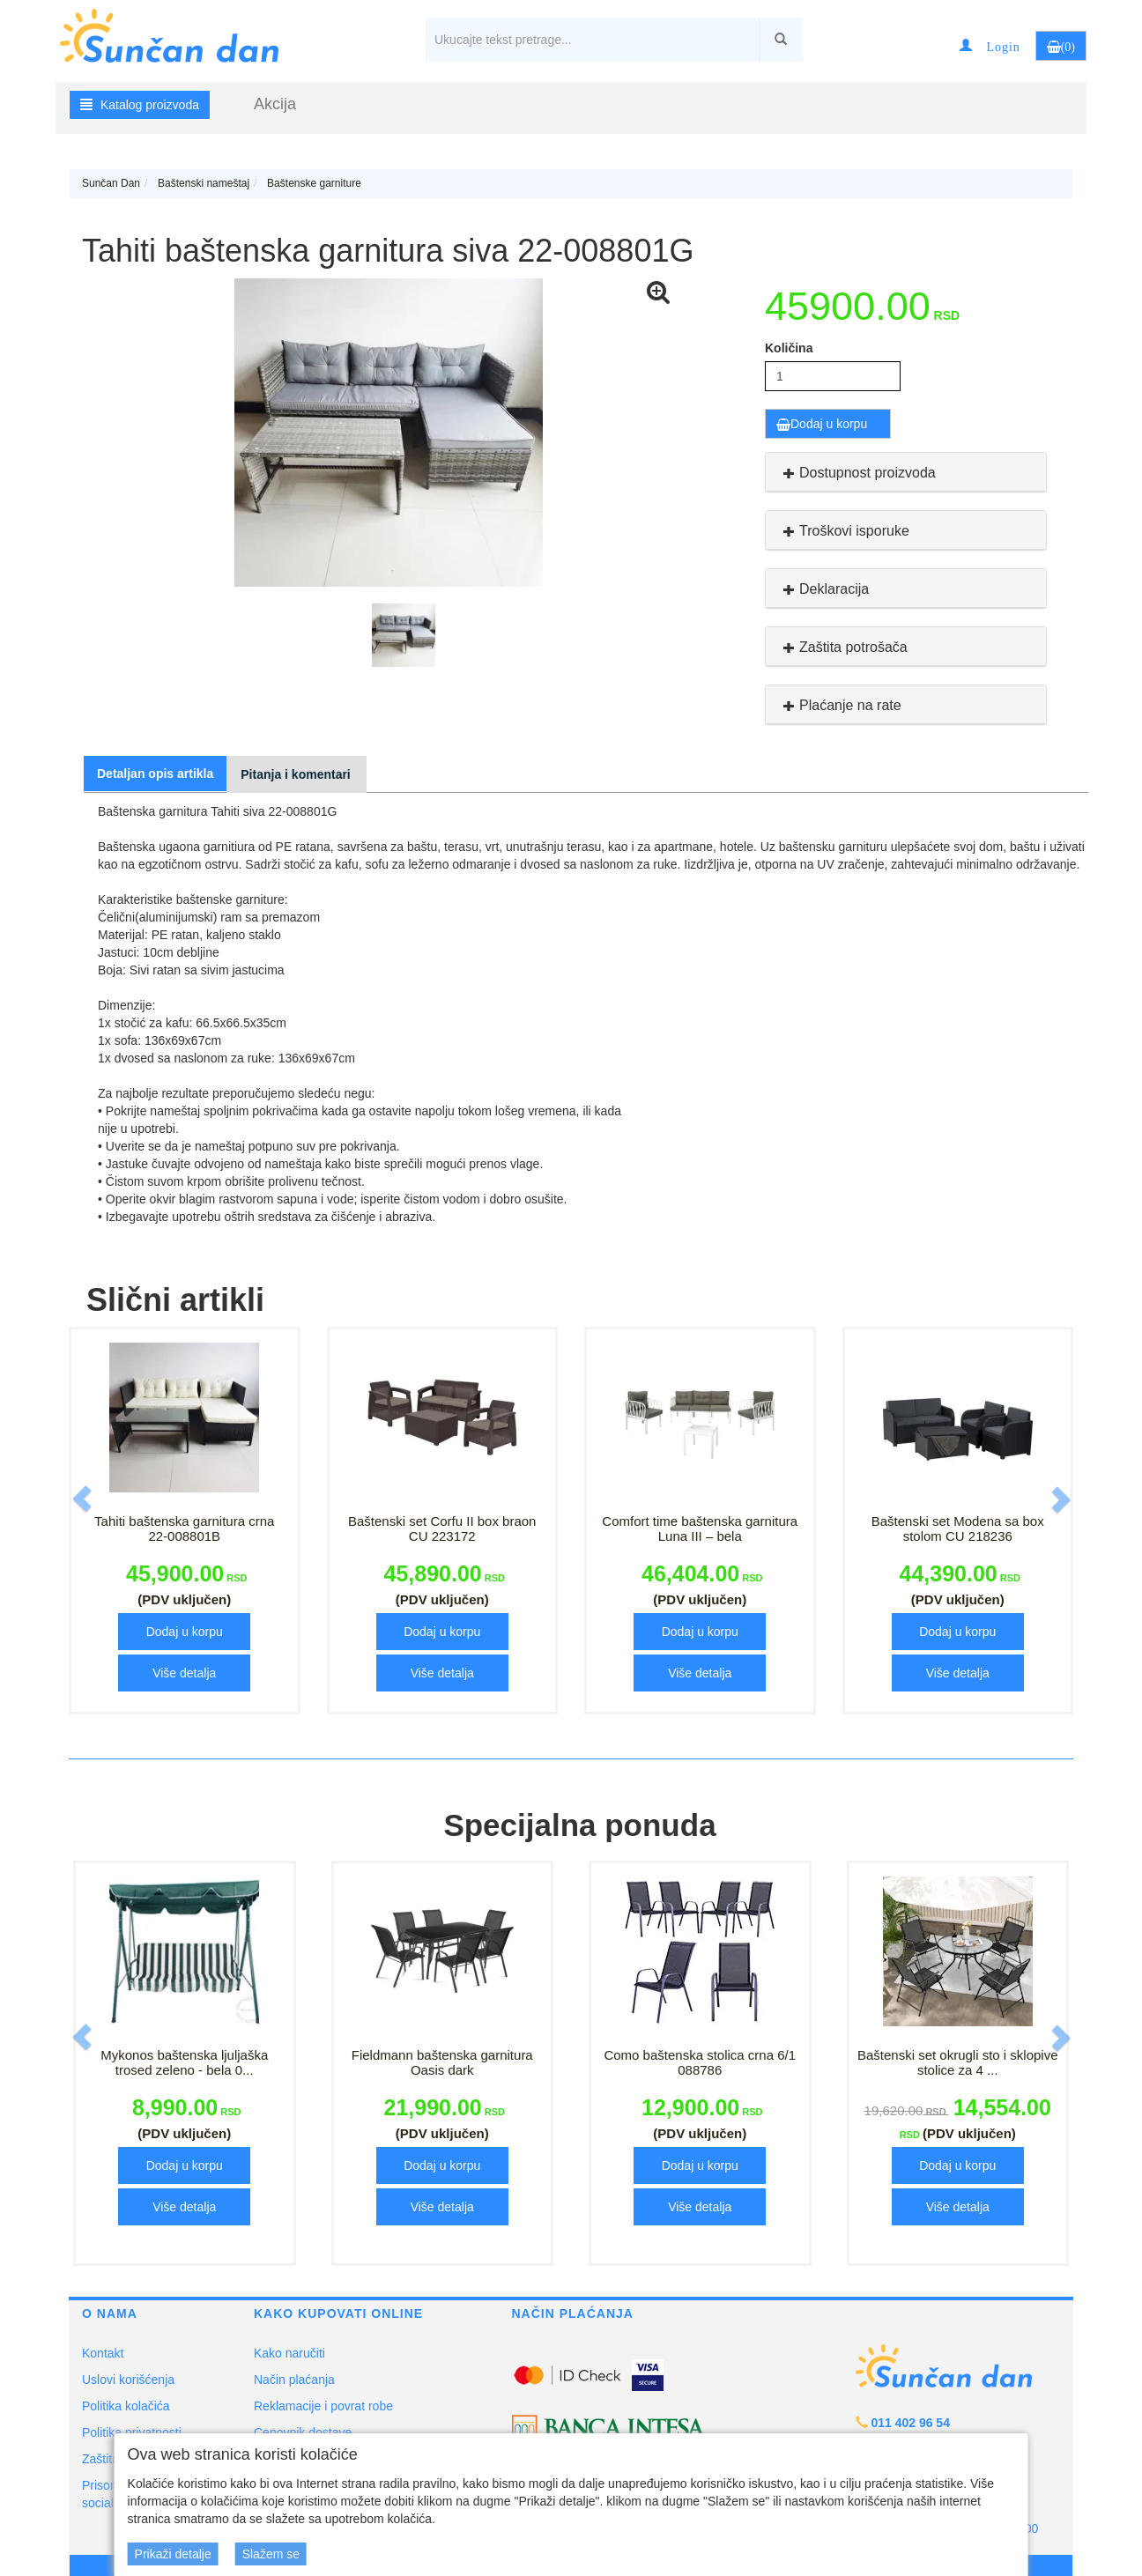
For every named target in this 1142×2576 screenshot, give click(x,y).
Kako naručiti (289, 2353)
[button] (989, 46)
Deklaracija (824, 588)
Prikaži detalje (173, 2554)
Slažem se (271, 2554)
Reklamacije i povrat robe (323, 2406)
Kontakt (102, 2353)
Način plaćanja (294, 2379)
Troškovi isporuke (844, 530)
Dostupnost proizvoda (857, 472)
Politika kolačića (126, 2406)
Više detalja (184, 1673)
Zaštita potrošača (843, 647)
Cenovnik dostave (303, 2432)
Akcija (275, 104)
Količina (788, 348)
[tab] (906, 472)
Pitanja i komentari (295, 774)
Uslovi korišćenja (128, 2379)
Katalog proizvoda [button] (139, 105)
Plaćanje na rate (840, 705)
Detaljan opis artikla (155, 773)
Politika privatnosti (132, 2432)
